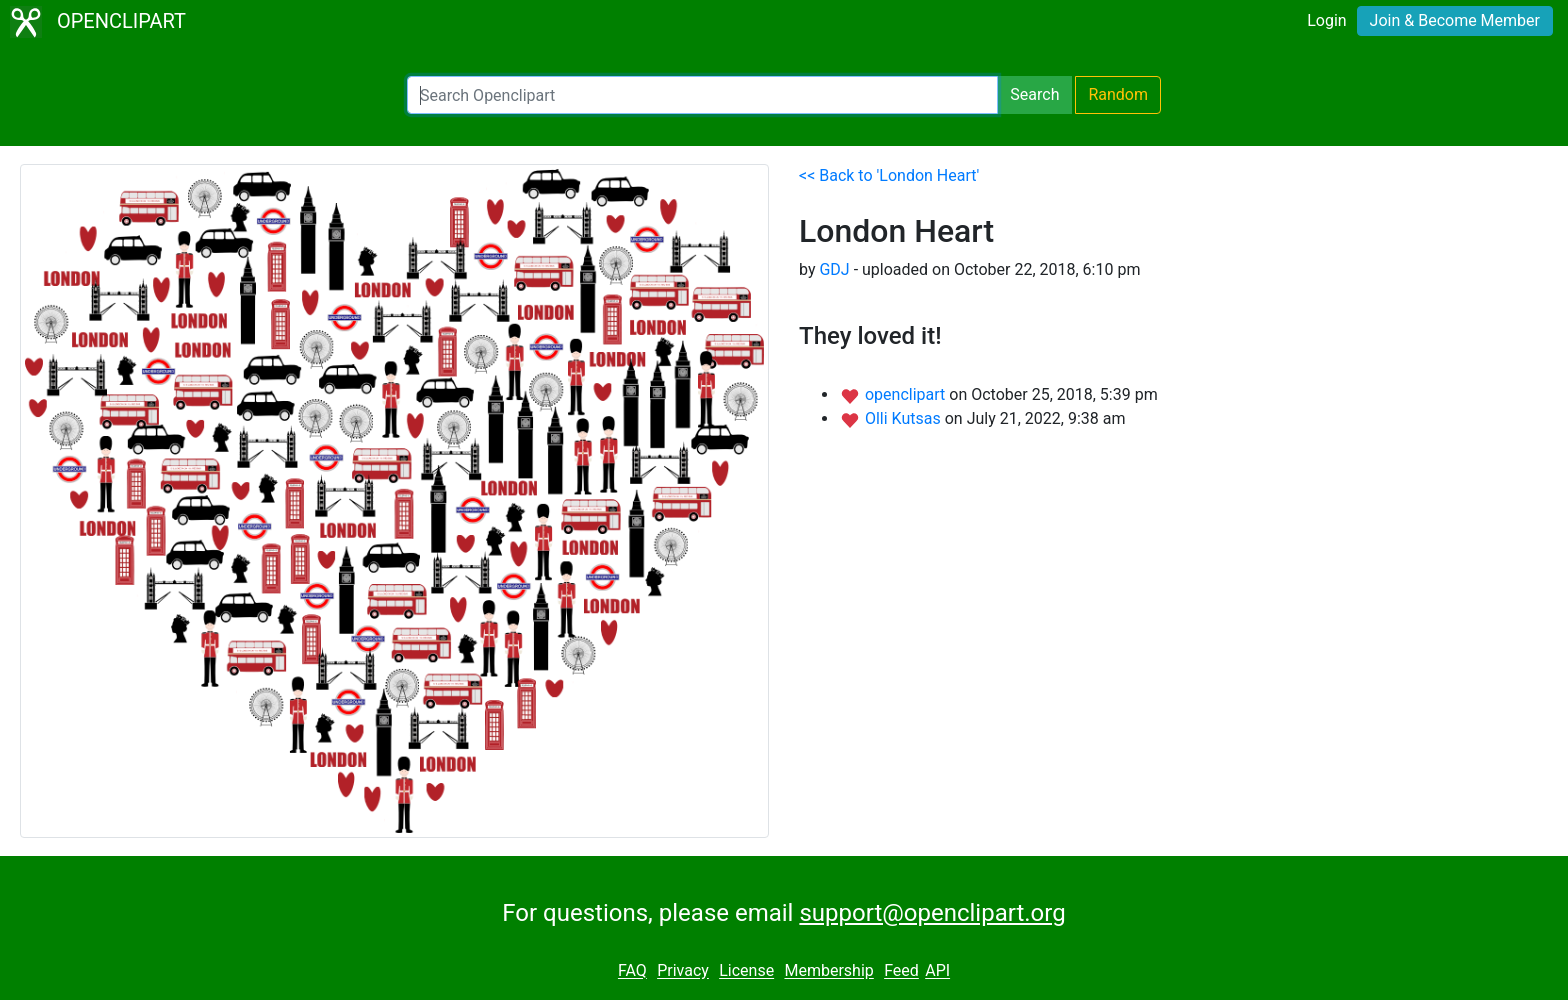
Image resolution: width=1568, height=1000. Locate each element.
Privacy (683, 971)
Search (1034, 94)
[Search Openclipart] (702, 95)
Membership (828, 971)
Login (1326, 20)
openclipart (907, 394)
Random (1118, 94)
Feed (901, 971)
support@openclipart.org (932, 913)
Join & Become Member (1455, 20)
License (746, 971)
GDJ (834, 269)
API (937, 971)
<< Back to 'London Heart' (889, 175)
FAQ (632, 971)
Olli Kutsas (905, 418)
